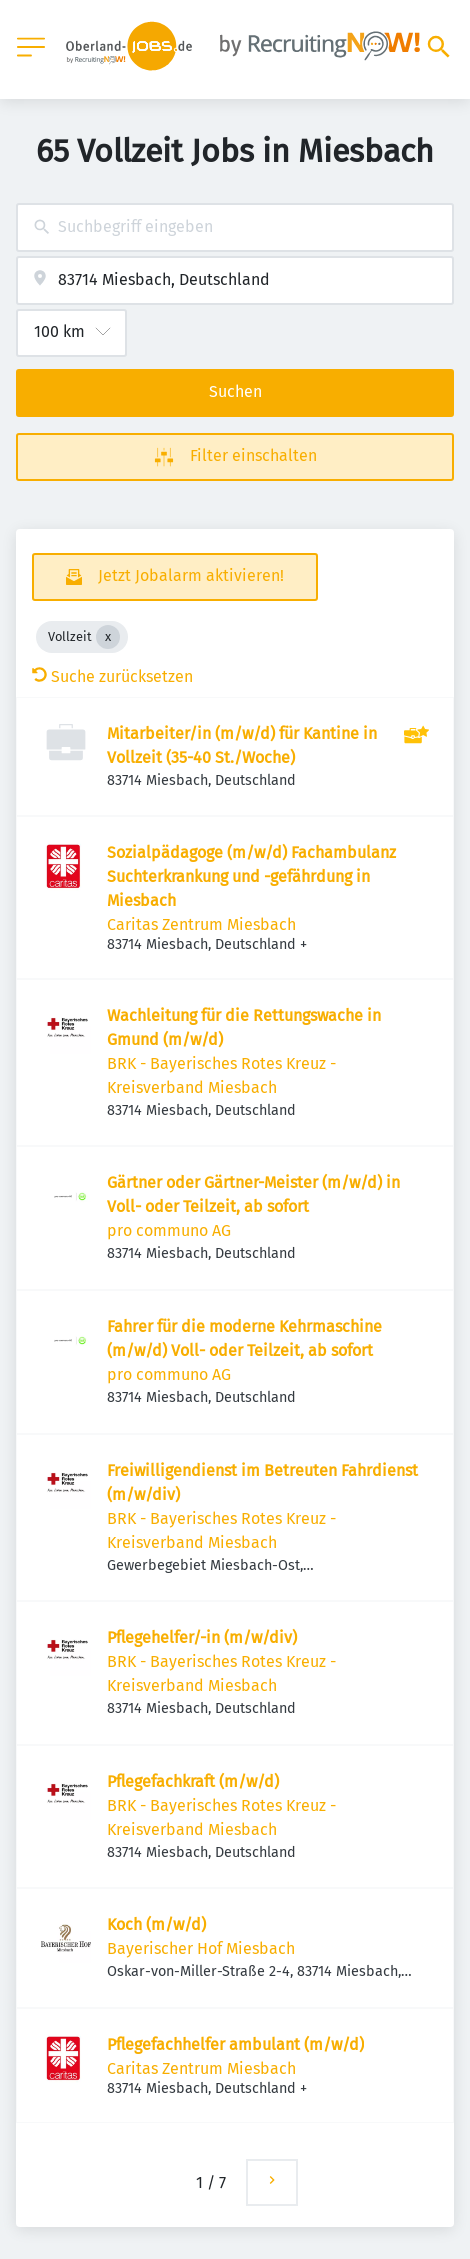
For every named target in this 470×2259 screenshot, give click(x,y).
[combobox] (235, 227)
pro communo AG (169, 1230)
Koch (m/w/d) (156, 1924)
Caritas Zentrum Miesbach (201, 924)
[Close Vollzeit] (108, 637)
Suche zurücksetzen (112, 676)
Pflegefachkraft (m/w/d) (193, 1781)
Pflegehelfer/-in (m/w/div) (202, 1637)
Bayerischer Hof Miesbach (201, 1948)
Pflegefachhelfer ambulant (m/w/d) (235, 2044)
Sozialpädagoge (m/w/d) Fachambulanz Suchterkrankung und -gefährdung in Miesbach (251, 876)
